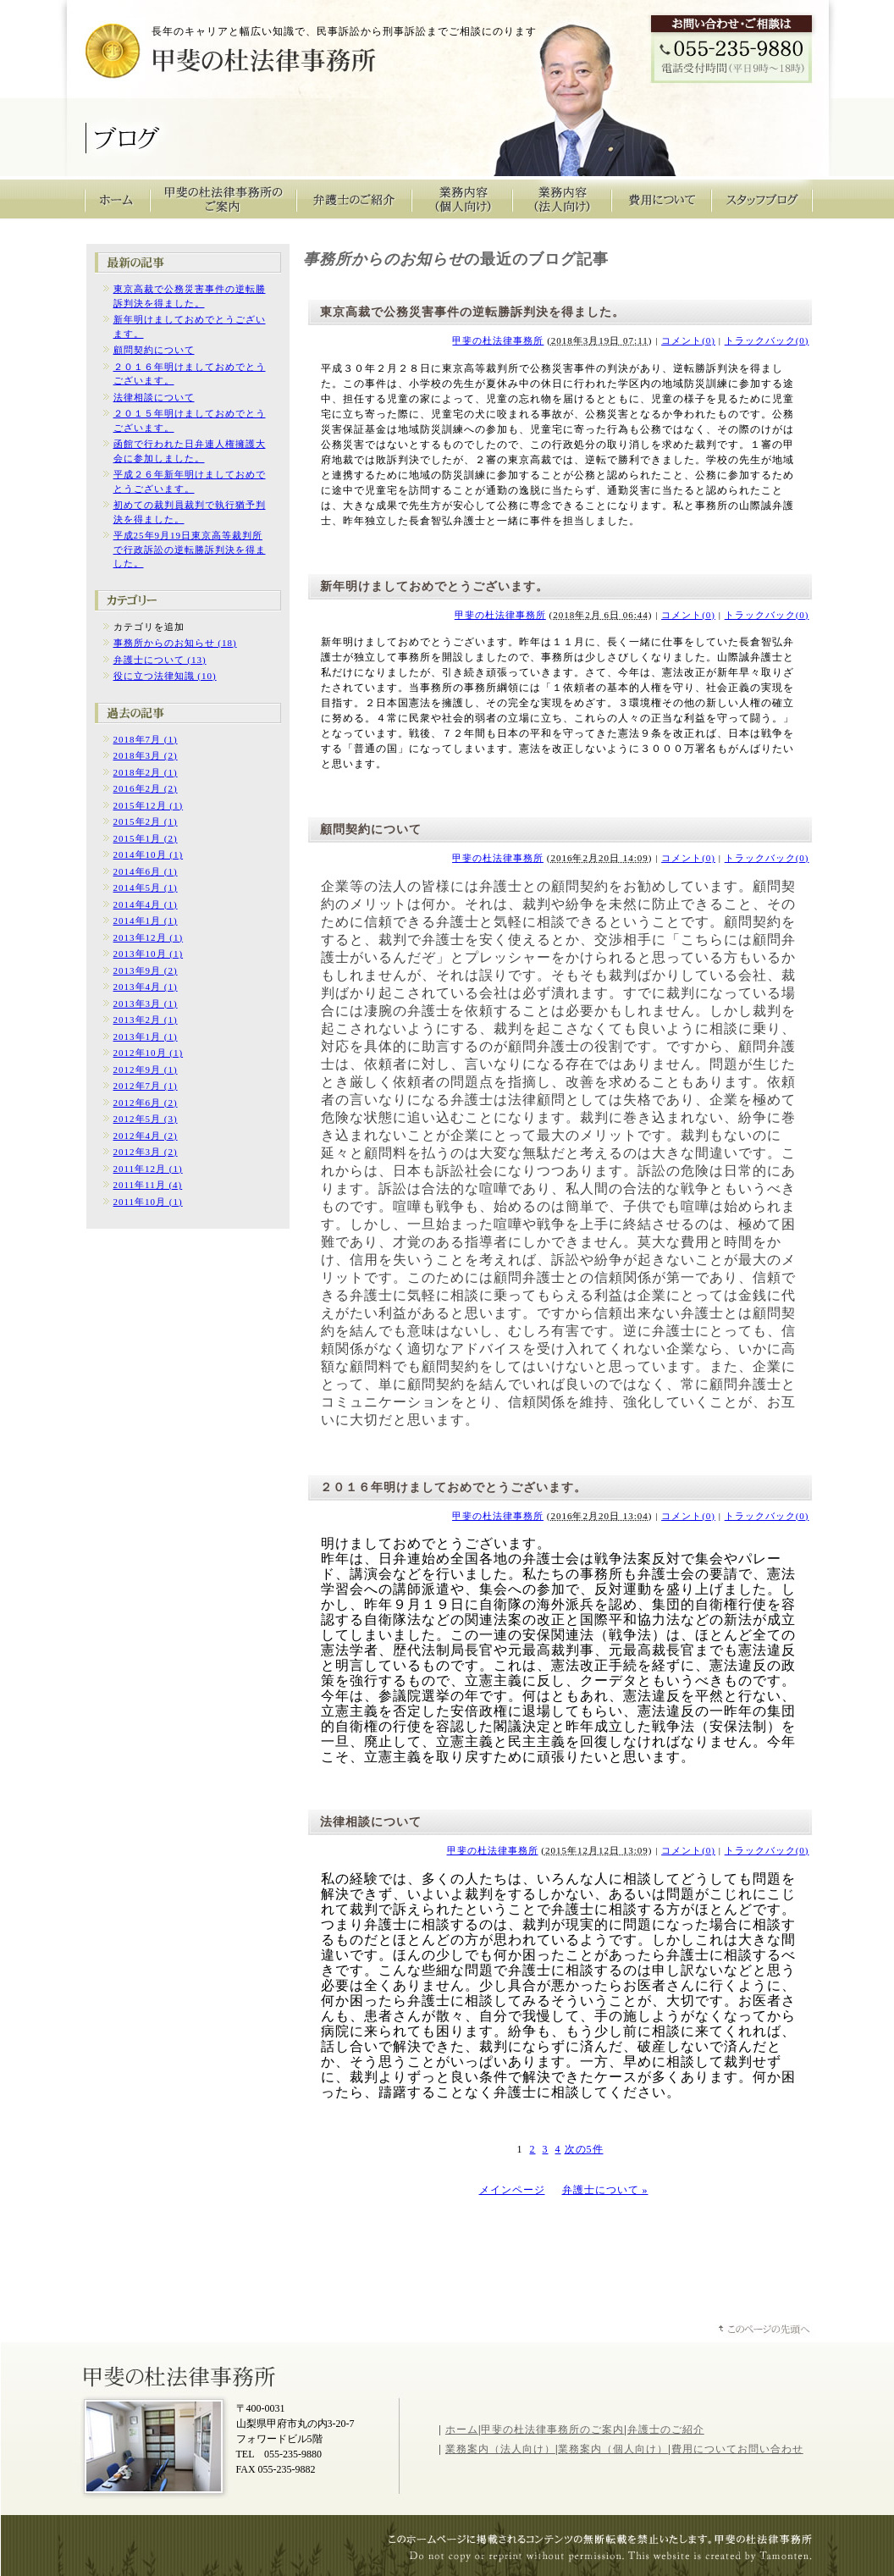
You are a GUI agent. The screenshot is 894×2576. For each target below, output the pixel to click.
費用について (661, 199)
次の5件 (584, 2149)
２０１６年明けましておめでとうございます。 (453, 1487)
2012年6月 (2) (145, 1102)
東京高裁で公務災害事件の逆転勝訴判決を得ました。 (472, 312)
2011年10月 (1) (148, 1202)
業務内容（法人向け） (562, 199)
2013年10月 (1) (148, 953)
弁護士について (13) (160, 660)
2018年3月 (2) (145, 755)
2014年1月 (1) (145, 920)
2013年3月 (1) (145, 1003)
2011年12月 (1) (148, 1169)
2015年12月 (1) (148, 805)
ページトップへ (765, 2330)
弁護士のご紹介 (353, 199)
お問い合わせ (770, 2449)
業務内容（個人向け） (461, 199)
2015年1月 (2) (145, 838)
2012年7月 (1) (145, 1086)
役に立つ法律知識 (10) (165, 676)
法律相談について (154, 397)
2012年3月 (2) (145, 1152)
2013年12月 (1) (148, 937)
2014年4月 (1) (145, 904)
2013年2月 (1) (145, 1019)
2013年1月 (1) (145, 1036)
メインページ (512, 2190)
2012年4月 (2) (145, 1135)
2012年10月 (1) (148, 1053)
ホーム (461, 2429)
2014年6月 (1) (145, 871)
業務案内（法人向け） (500, 2449)
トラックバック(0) (767, 340)
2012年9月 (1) (145, 1069)
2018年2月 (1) (145, 772)
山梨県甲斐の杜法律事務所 (181, 2375)
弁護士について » (605, 2190)
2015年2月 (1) (145, 821)
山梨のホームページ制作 (609, 2558)
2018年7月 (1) (145, 739)
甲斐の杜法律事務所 (202, 56)
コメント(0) (688, 340)
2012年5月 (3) (145, 1119)
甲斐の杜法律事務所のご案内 (223, 199)
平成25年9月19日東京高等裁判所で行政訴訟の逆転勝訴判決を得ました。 (189, 549)
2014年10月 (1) (148, 854)
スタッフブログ (762, 199)
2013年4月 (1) (145, 986)
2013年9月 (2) (145, 970)
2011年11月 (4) (148, 1185)
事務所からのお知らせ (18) (175, 643)
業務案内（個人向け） (613, 2449)
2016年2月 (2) (145, 788)
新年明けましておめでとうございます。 (434, 586)
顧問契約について (154, 350)
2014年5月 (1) (145, 887)
